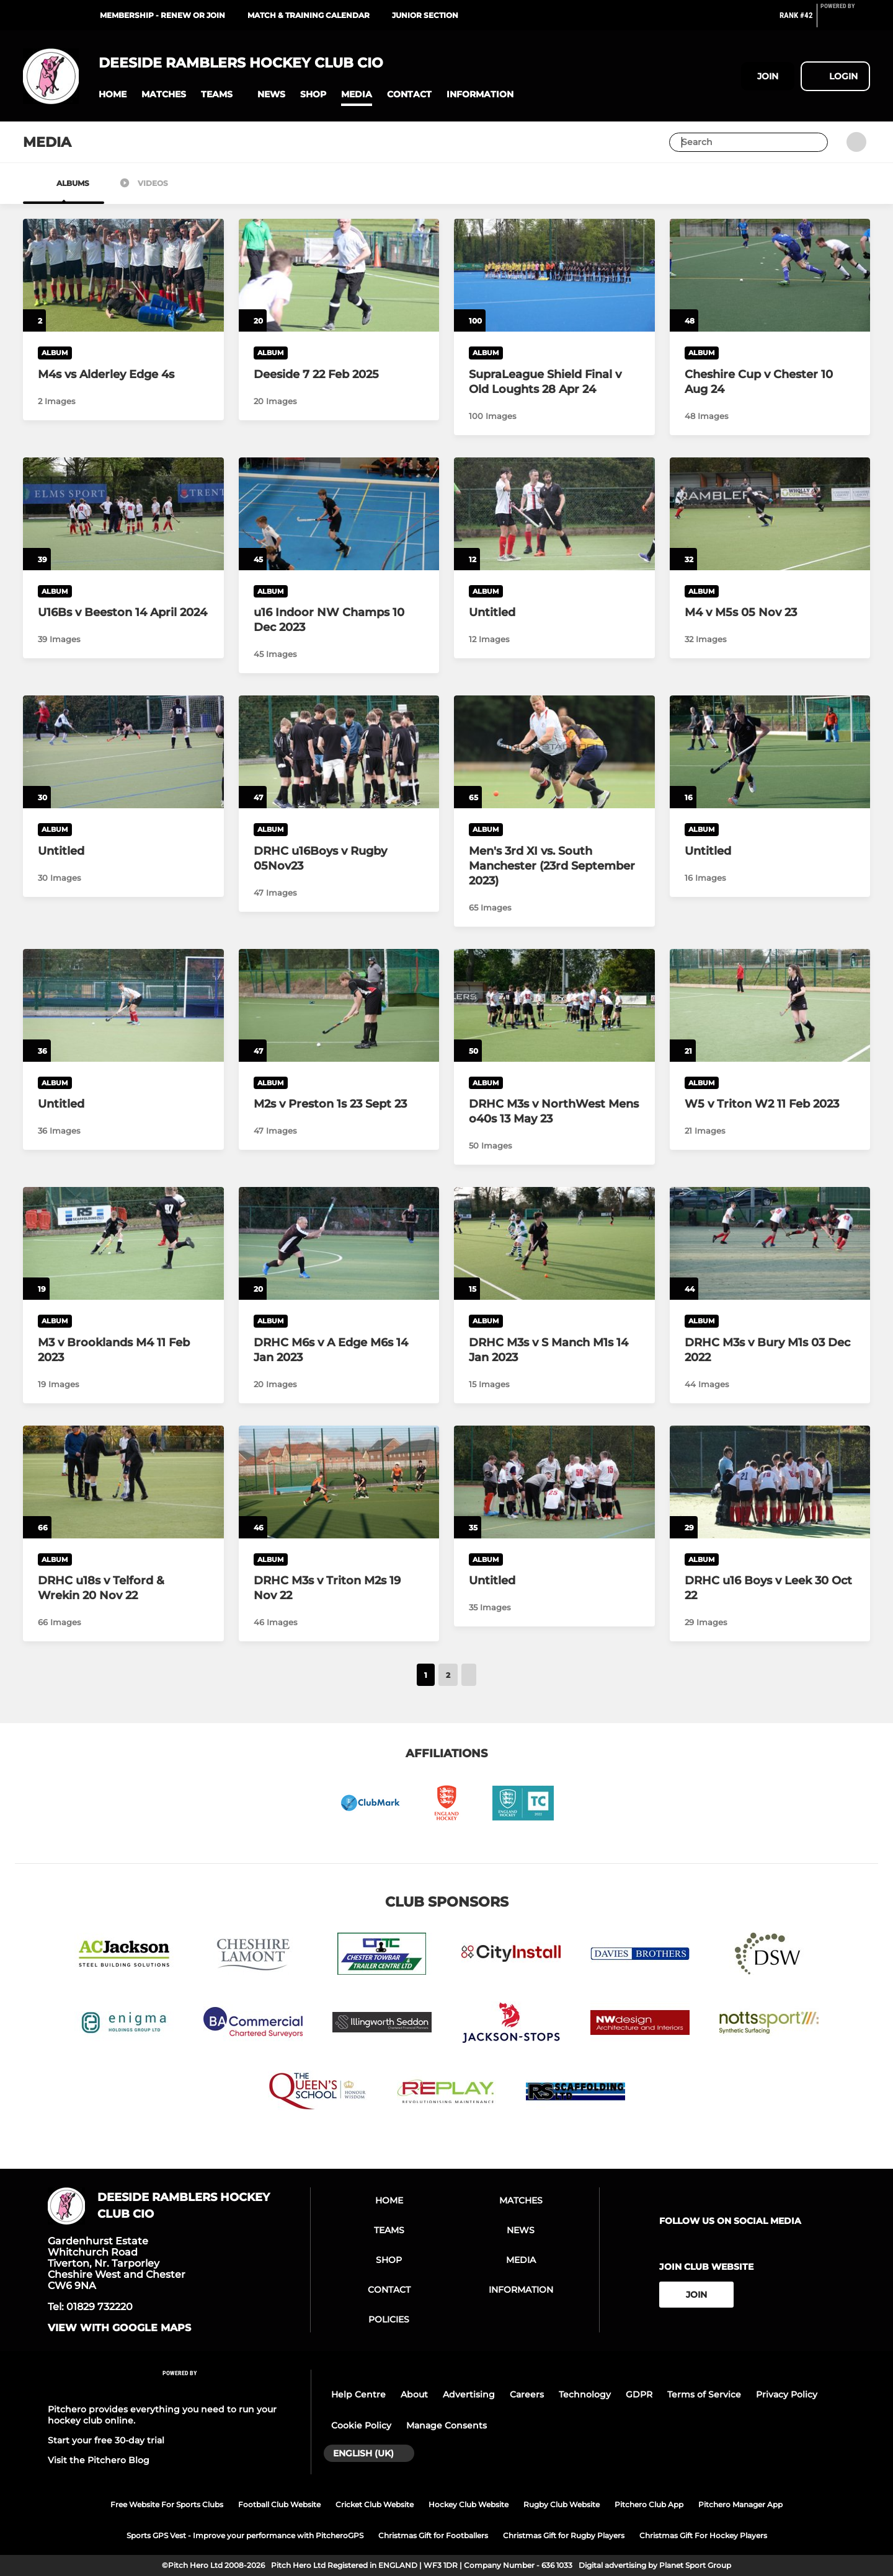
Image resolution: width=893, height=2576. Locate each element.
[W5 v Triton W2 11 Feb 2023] (770, 1005)
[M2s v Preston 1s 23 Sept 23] (339, 1005)
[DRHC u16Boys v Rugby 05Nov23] (339, 751)
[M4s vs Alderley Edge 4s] (123, 275)
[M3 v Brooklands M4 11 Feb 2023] (123, 1243)
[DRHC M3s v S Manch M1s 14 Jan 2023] (554, 1243)
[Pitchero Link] (845, 20)
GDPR (639, 2394)
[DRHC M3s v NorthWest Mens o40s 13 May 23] (554, 1005)
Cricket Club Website (374, 2504)
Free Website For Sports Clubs (166, 2504)
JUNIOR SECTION (425, 15)
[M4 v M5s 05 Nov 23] (770, 513)
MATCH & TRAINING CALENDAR (308, 15)
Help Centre (358, 2394)
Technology (585, 2394)
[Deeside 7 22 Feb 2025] (339, 275)
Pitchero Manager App (740, 2504)
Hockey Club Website (469, 2504)
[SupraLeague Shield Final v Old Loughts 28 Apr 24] (554, 275)
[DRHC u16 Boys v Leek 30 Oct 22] (770, 1482)
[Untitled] (554, 513)
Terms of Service (704, 2394)
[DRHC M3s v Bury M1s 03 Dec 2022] (770, 1243)
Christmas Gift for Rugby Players (563, 2535)
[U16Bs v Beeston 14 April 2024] (123, 513)
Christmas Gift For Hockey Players (703, 2535)
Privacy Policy (786, 2394)
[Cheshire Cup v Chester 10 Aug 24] (770, 275)
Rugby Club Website (561, 2504)
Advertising (469, 2394)
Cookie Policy (361, 2425)
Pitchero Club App (649, 2504)
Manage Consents (446, 2425)
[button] (112, 94)
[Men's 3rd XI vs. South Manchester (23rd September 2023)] (554, 751)
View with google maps (119, 2328)
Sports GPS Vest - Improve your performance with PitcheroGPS (245, 2535)
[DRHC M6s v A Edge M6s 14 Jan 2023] (339, 1243)
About (414, 2394)
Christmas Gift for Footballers (433, 2535)
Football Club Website (279, 2504)
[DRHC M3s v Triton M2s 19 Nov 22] (339, 1482)
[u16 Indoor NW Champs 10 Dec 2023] (339, 513)
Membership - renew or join (162, 15)
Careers (527, 2394)
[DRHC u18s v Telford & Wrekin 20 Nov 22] (123, 1482)
